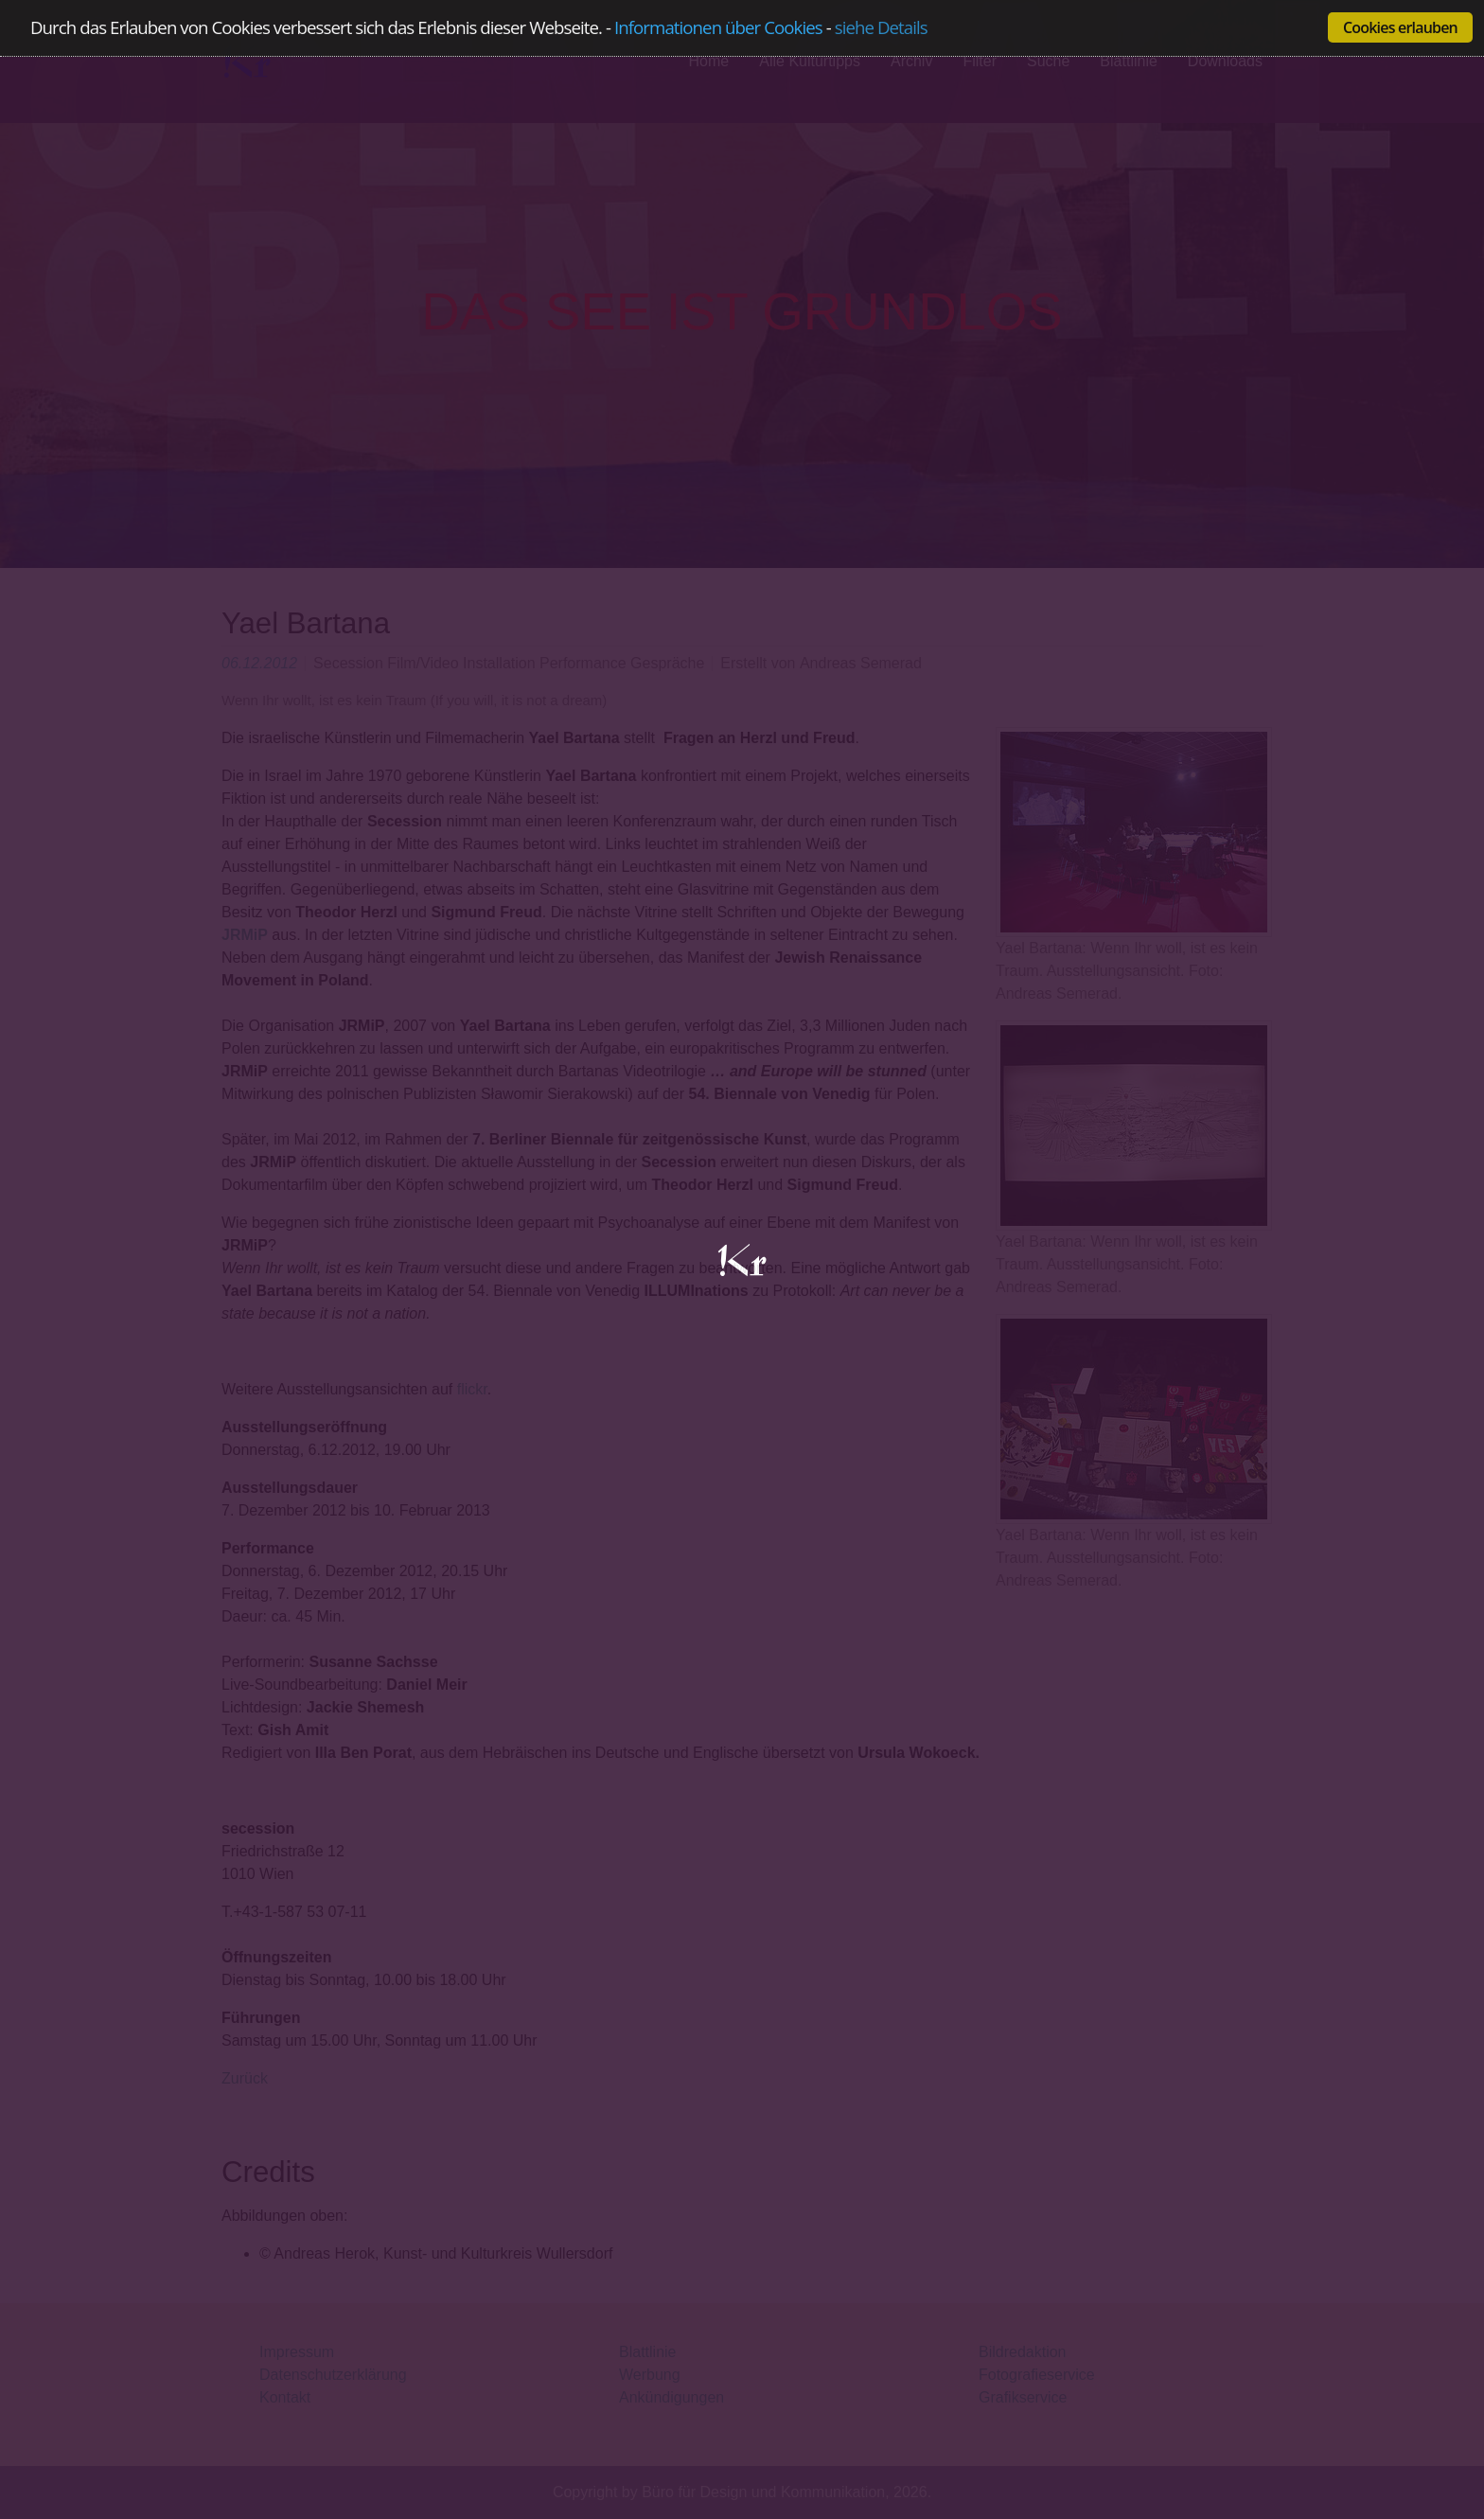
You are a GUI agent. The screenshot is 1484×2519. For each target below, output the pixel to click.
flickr (472, 1389)
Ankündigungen (671, 2397)
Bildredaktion (1023, 2352)
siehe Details (881, 28)
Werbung (649, 2375)
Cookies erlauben (1400, 27)
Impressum (296, 2352)
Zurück (244, 2078)
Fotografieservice (1037, 2375)
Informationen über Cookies (718, 27)
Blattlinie (647, 2352)
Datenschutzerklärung (333, 2375)
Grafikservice (1023, 2397)
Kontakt (284, 2397)
